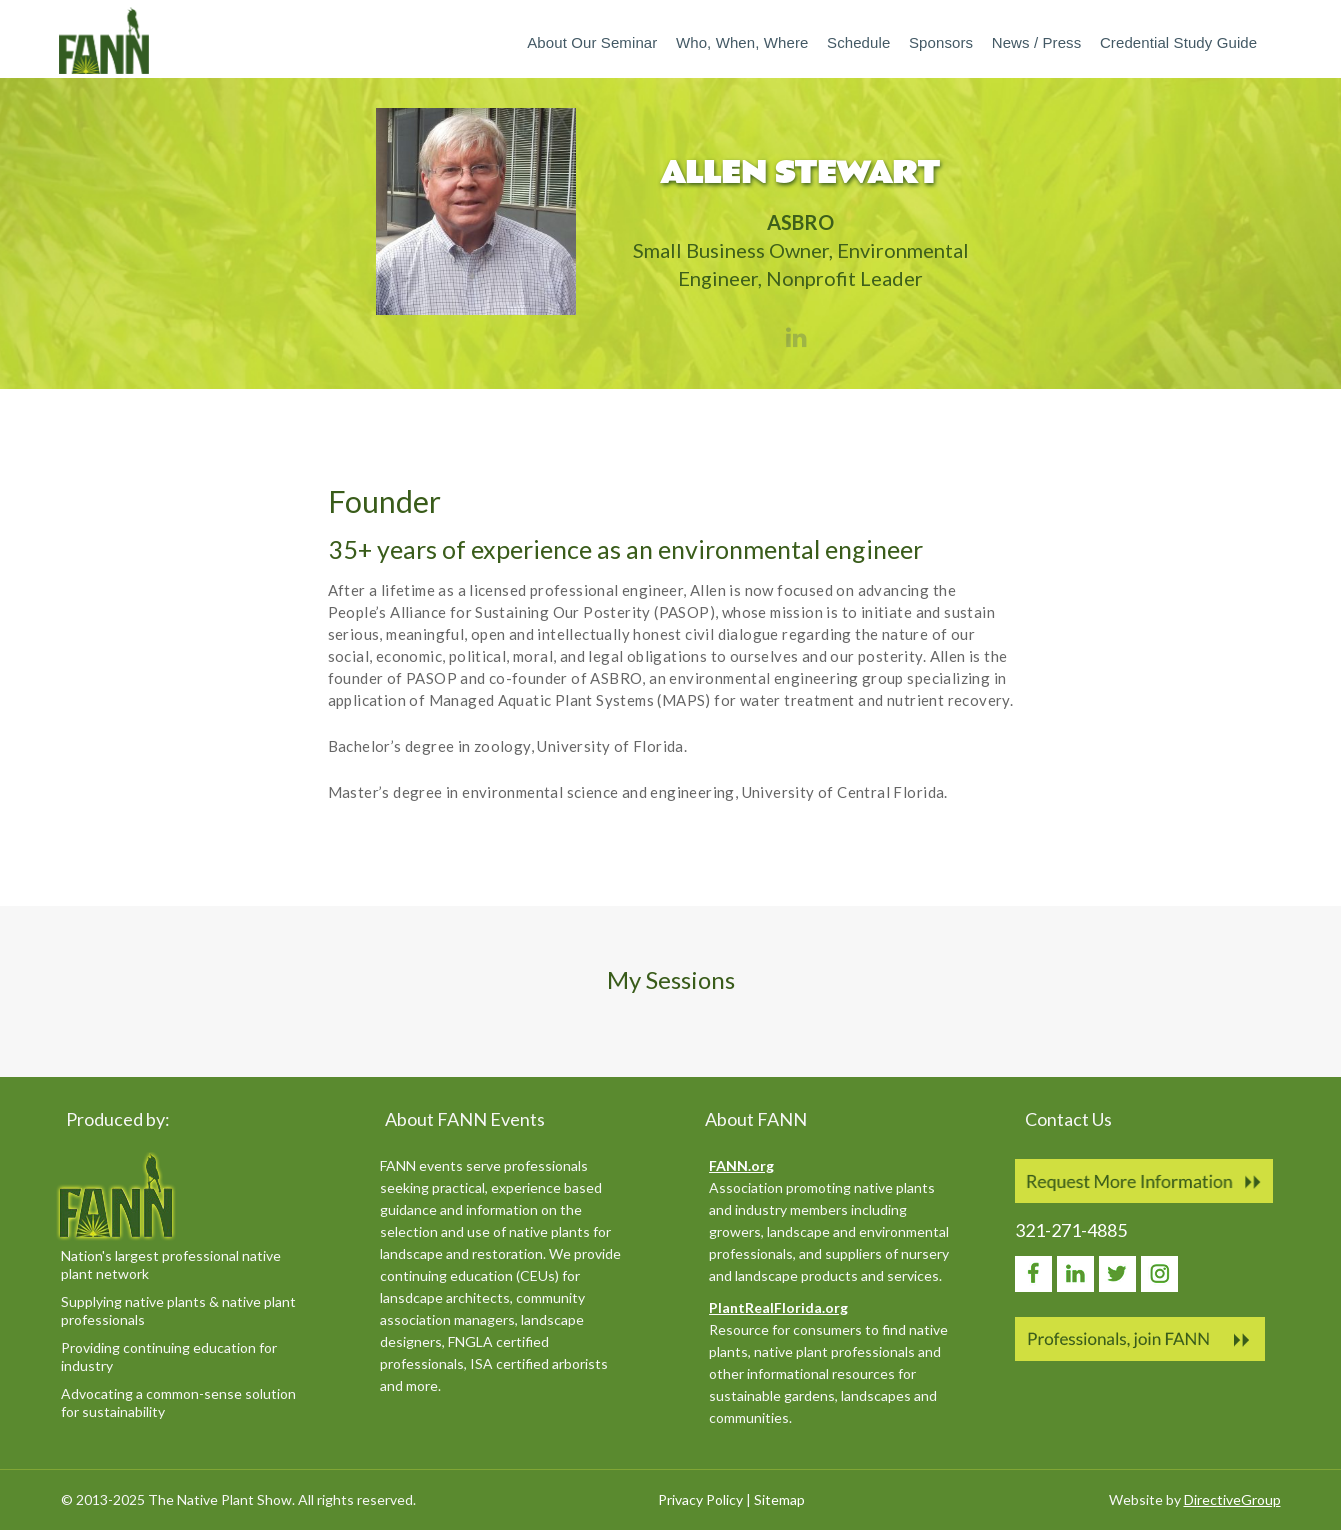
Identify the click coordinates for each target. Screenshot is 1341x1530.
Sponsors (941, 42)
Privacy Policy (700, 1499)
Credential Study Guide (1178, 42)
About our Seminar (592, 42)
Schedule (858, 42)
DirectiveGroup (1232, 1499)
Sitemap (779, 1499)
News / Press (1037, 42)
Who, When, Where (742, 42)
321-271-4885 (1071, 1230)
